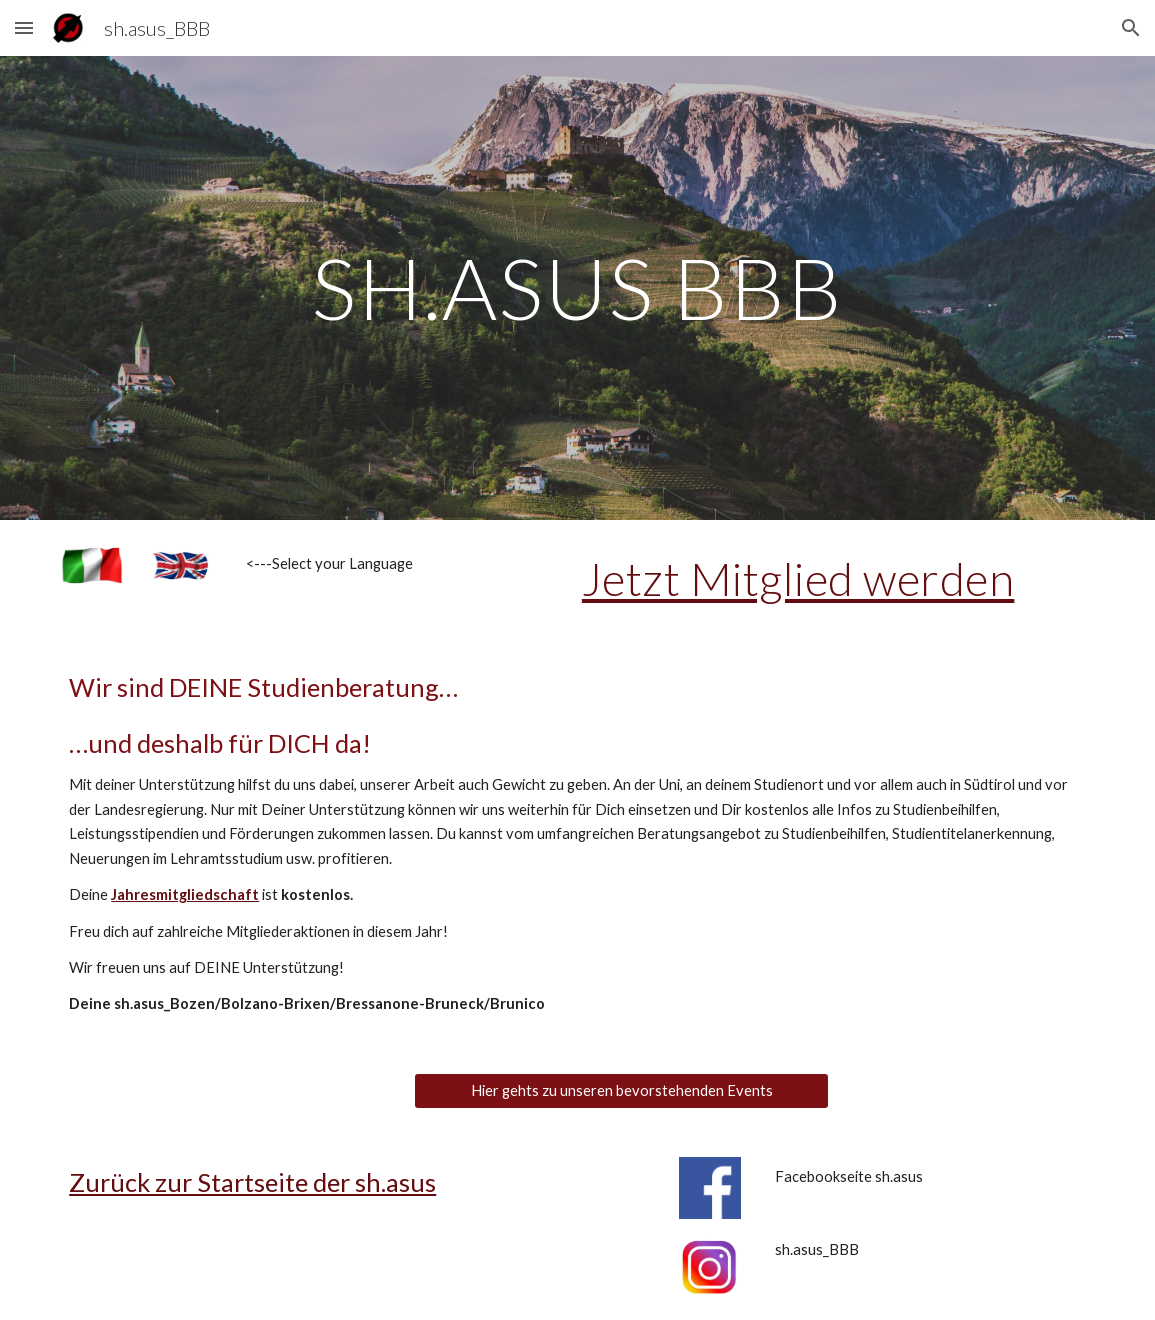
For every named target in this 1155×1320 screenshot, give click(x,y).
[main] (577, 287)
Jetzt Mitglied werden (798, 578)
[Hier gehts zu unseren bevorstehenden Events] (621, 1091)
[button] (24, 27)
